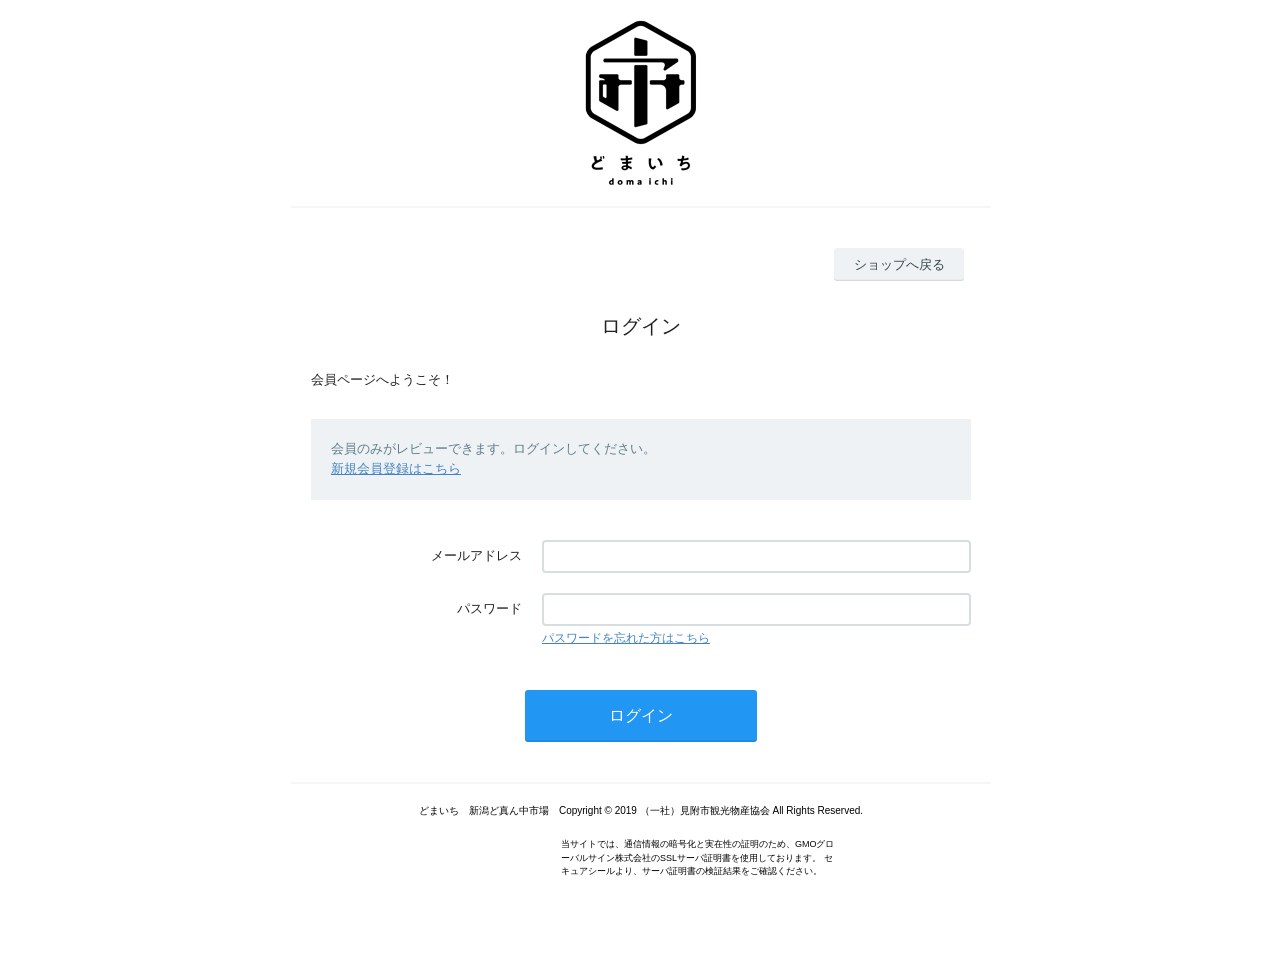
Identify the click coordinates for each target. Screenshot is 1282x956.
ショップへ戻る (899, 264)
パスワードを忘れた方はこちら (626, 638)
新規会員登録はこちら (396, 468)
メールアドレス (476, 555)
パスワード (489, 608)
